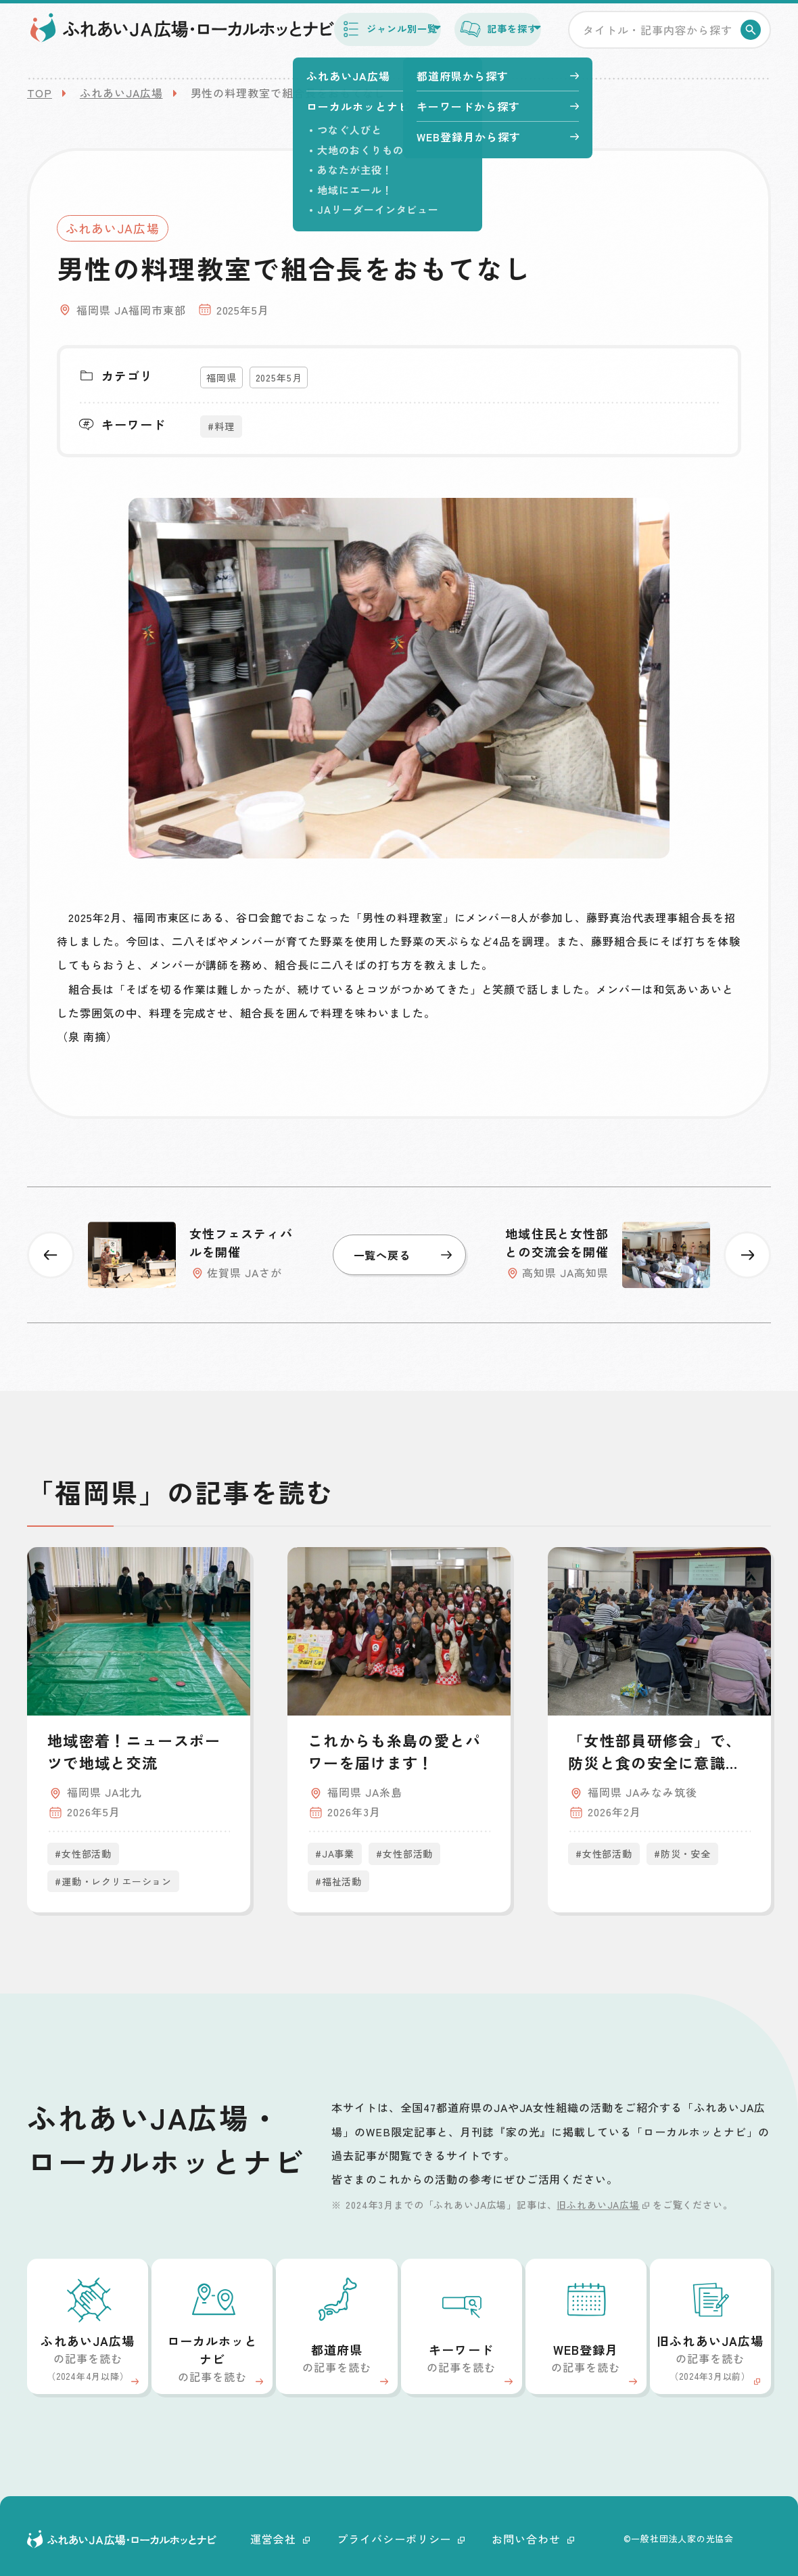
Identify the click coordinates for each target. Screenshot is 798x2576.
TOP (39, 93)
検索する (753, 40)
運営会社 (280, 2539)
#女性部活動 (83, 1853)
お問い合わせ (533, 2539)
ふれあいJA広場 (121, 93)
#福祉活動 (338, 1881)
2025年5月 (279, 377)
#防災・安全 (682, 1853)
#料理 (221, 426)
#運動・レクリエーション (113, 1881)
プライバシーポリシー (401, 2539)
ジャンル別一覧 (338, 39)
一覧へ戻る (403, 1255)
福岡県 (221, 377)
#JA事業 (334, 1853)
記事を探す (479, 39)
